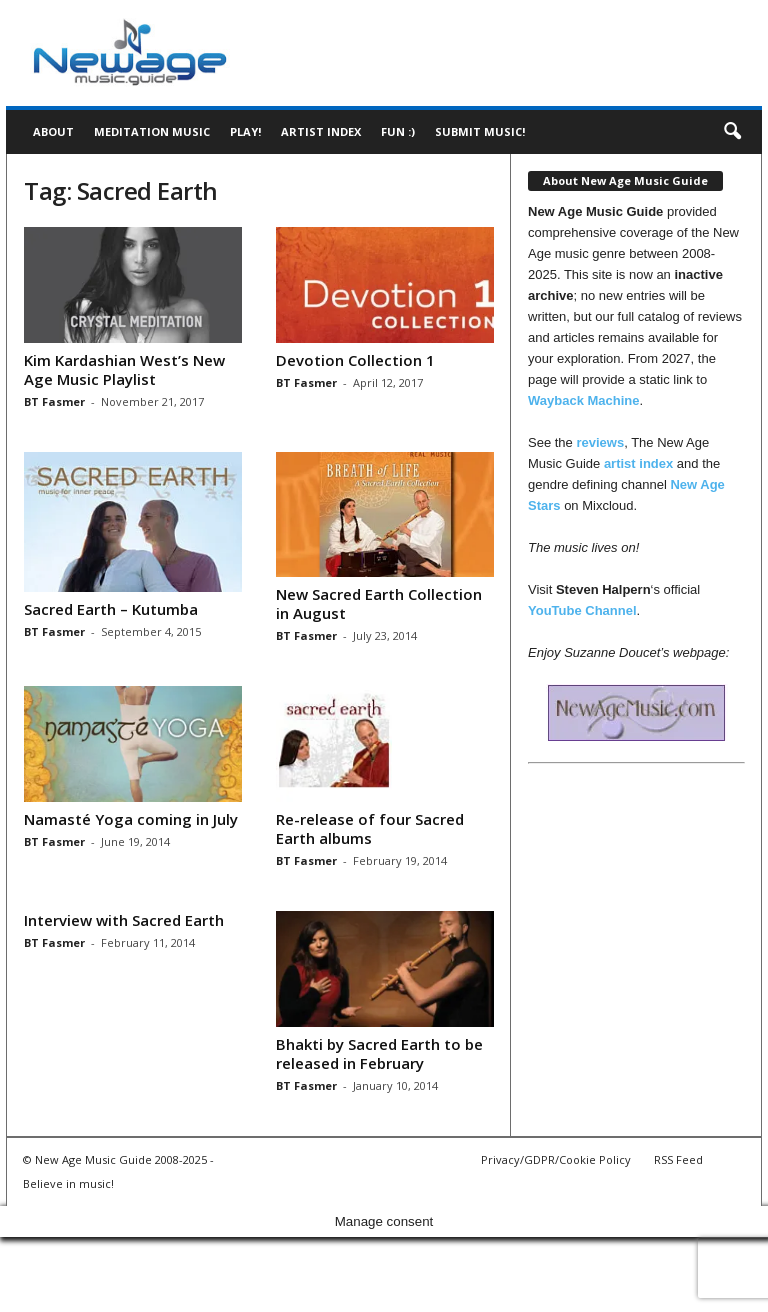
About (53, 131)
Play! (245, 131)
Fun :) (398, 131)
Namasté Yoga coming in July (131, 819)
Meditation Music (152, 131)
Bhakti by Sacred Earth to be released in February (379, 1053)
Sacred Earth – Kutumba (111, 609)
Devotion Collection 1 (355, 360)
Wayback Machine (584, 400)
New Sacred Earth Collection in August (379, 603)
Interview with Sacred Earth (124, 920)
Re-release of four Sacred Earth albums (370, 828)
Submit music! (480, 131)
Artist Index (321, 131)
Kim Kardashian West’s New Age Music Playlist (124, 369)
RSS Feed (678, 1159)
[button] (732, 132)
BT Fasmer (54, 401)
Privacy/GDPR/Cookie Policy (556, 1159)
